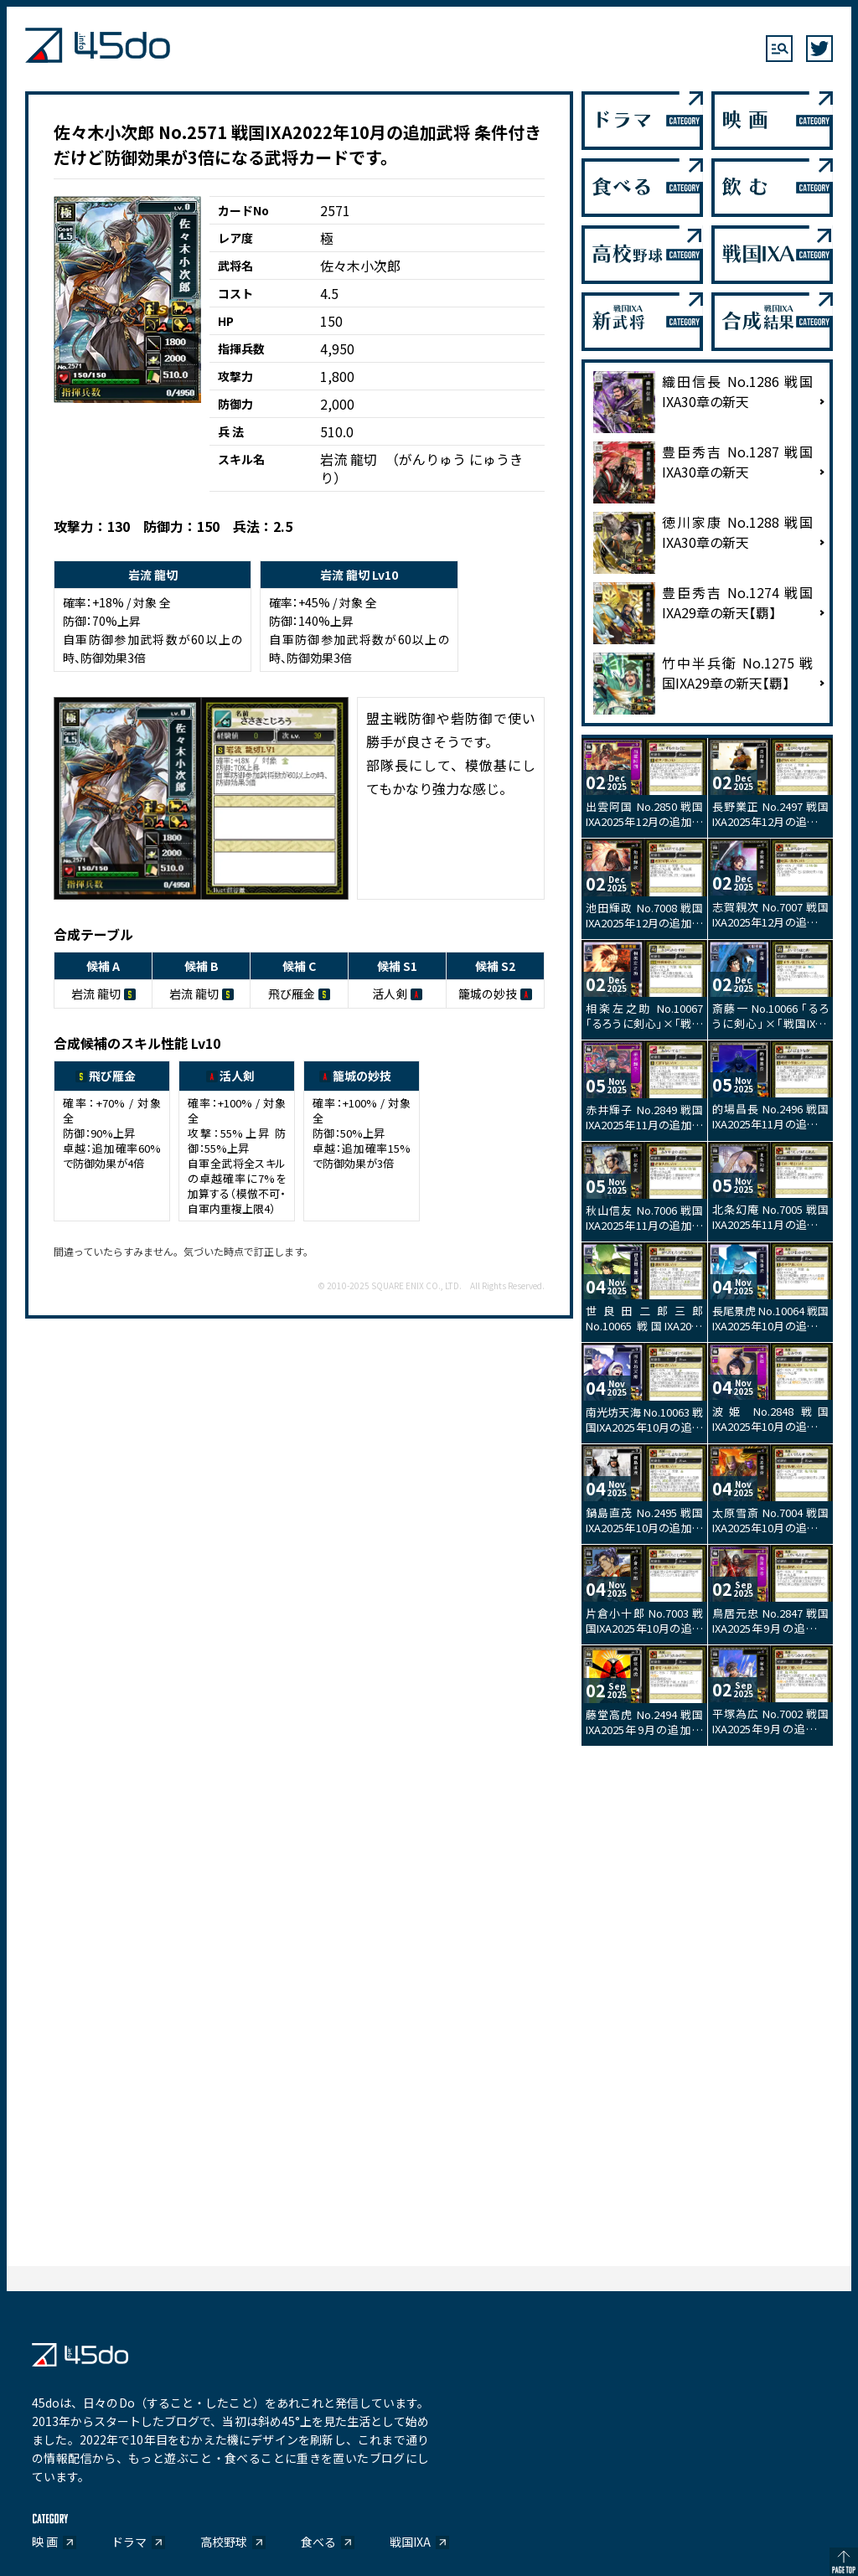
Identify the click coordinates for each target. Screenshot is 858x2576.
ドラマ (129, 2541)
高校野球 (223, 2541)
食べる (318, 2541)
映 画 (45, 2541)
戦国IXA (410, 2541)
